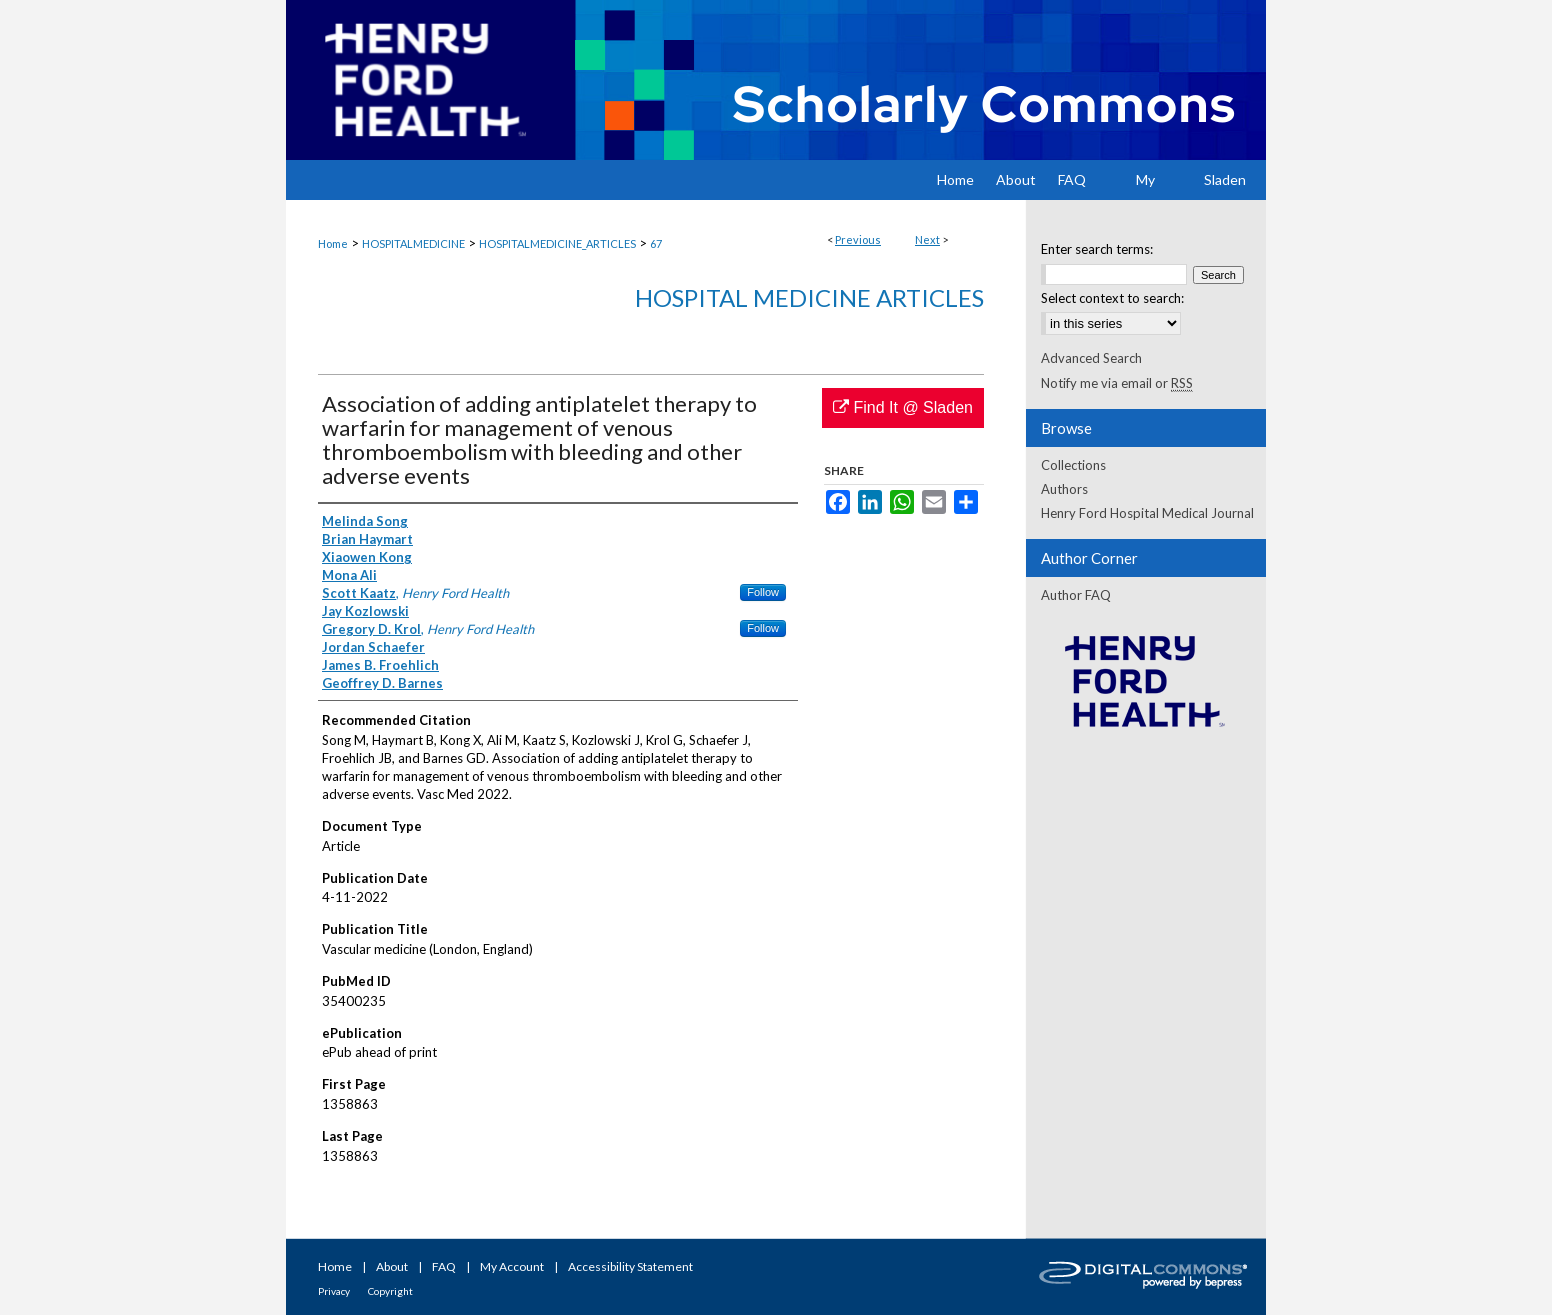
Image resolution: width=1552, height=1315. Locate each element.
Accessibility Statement (630, 1266)
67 (656, 243)
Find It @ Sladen (903, 407)
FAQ (444, 1266)
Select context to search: (1112, 298)
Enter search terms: (1097, 249)
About (392, 1266)
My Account (512, 1266)
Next (927, 239)
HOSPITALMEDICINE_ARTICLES (557, 243)
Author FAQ (1076, 595)
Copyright (390, 1291)
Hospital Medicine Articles (809, 297)
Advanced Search (1091, 358)
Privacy (334, 1291)
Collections (1073, 465)
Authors (1064, 489)
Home (333, 243)
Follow (763, 592)
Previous (858, 239)
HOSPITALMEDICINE (413, 243)
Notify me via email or (1117, 383)
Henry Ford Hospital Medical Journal (1147, 513)
